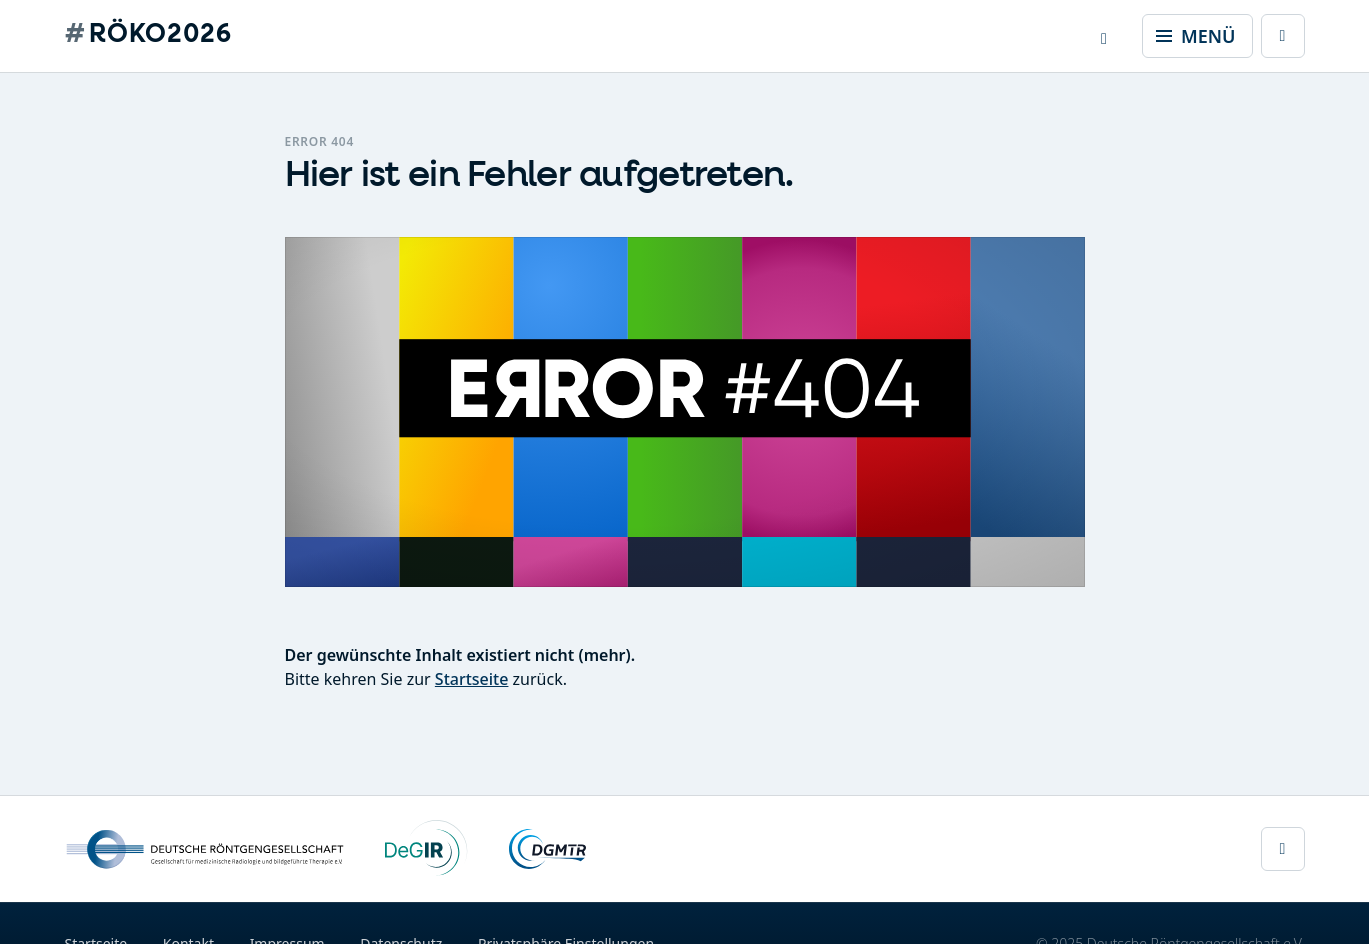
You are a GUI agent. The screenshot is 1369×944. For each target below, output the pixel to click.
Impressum (287, 933)
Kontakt (188, 933)
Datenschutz (401, 933)
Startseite (472, 679)
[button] (1104, 36)
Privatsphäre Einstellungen (566, 933)
